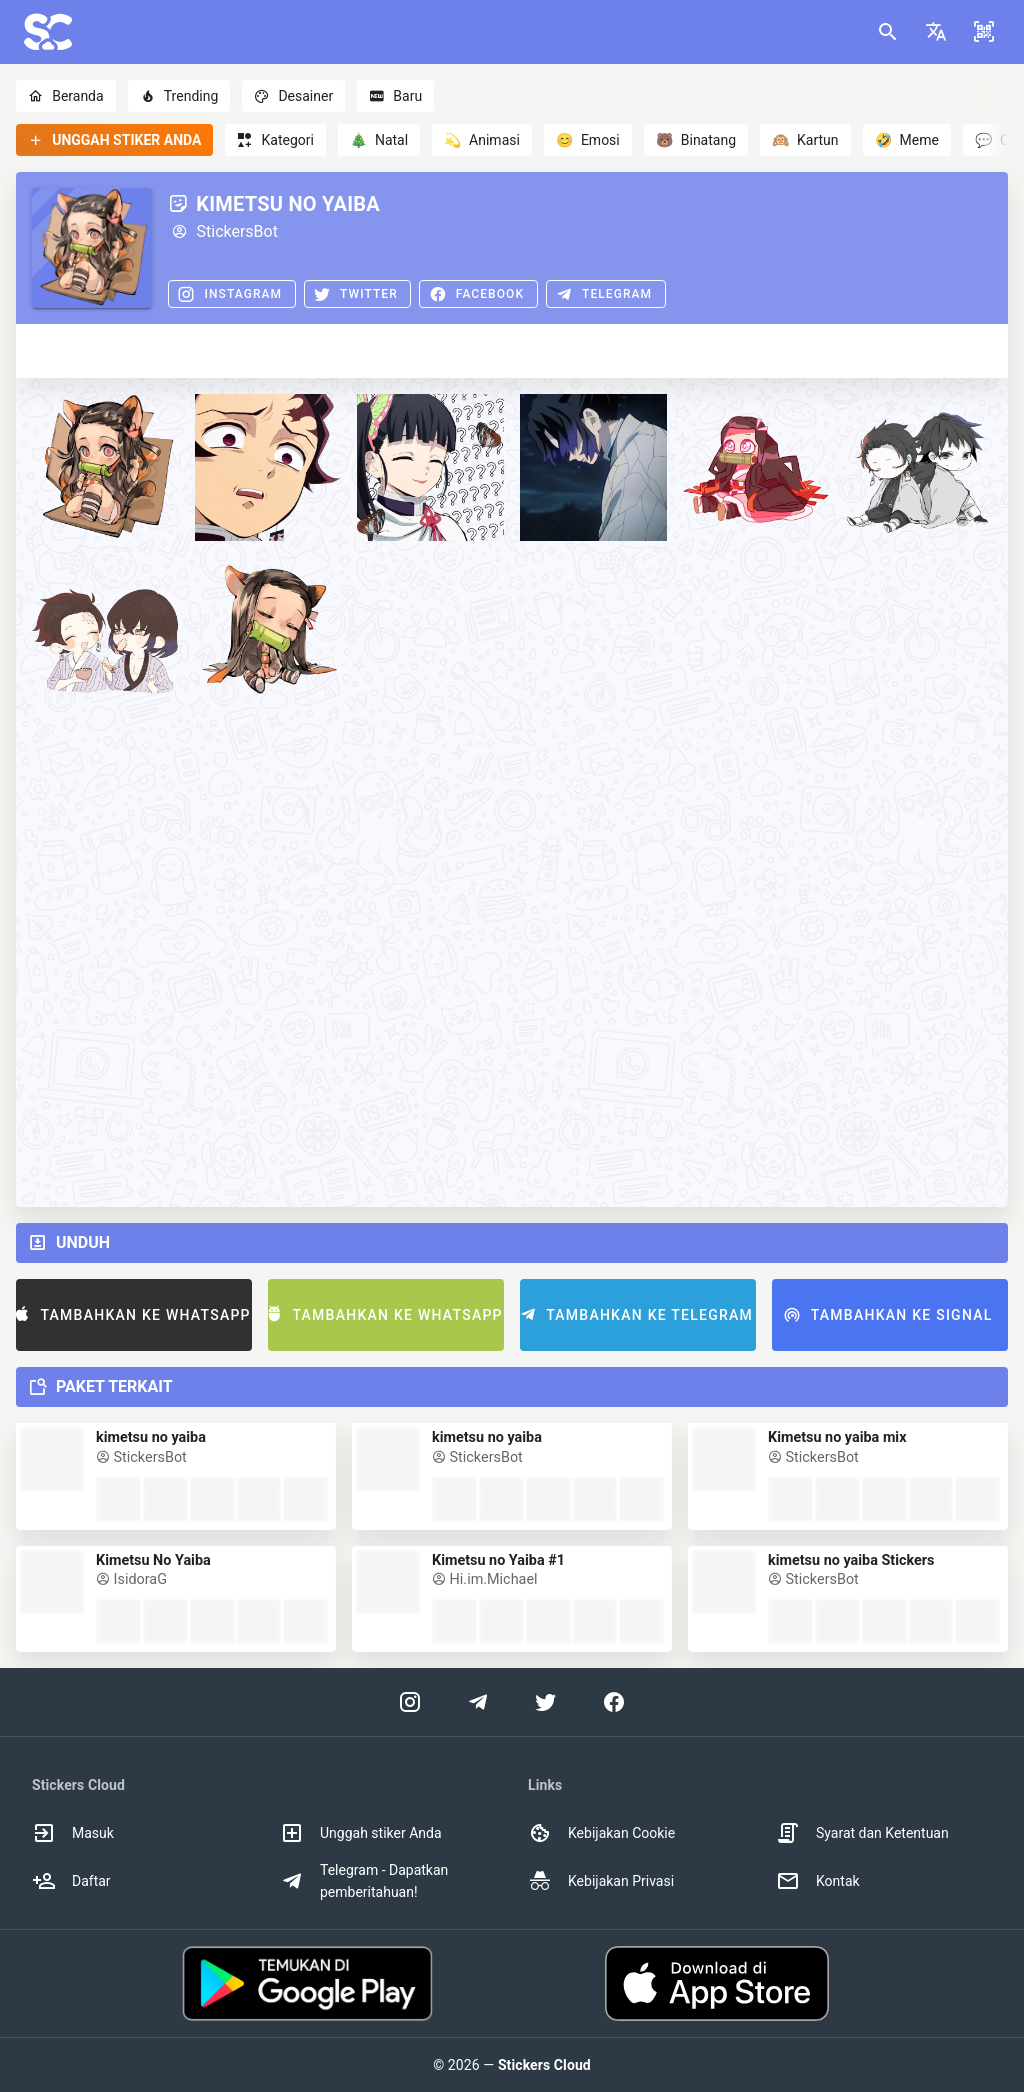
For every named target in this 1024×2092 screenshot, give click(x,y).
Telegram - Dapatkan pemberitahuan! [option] (364, 1881)
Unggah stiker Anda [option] (361, 1833)
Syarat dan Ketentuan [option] (862, 1833)
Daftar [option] (71, 1881)
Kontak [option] (818, 1881)
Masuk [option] (73, 1833)
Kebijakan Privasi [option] (601, 1881)
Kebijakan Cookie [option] (601, 1833)
